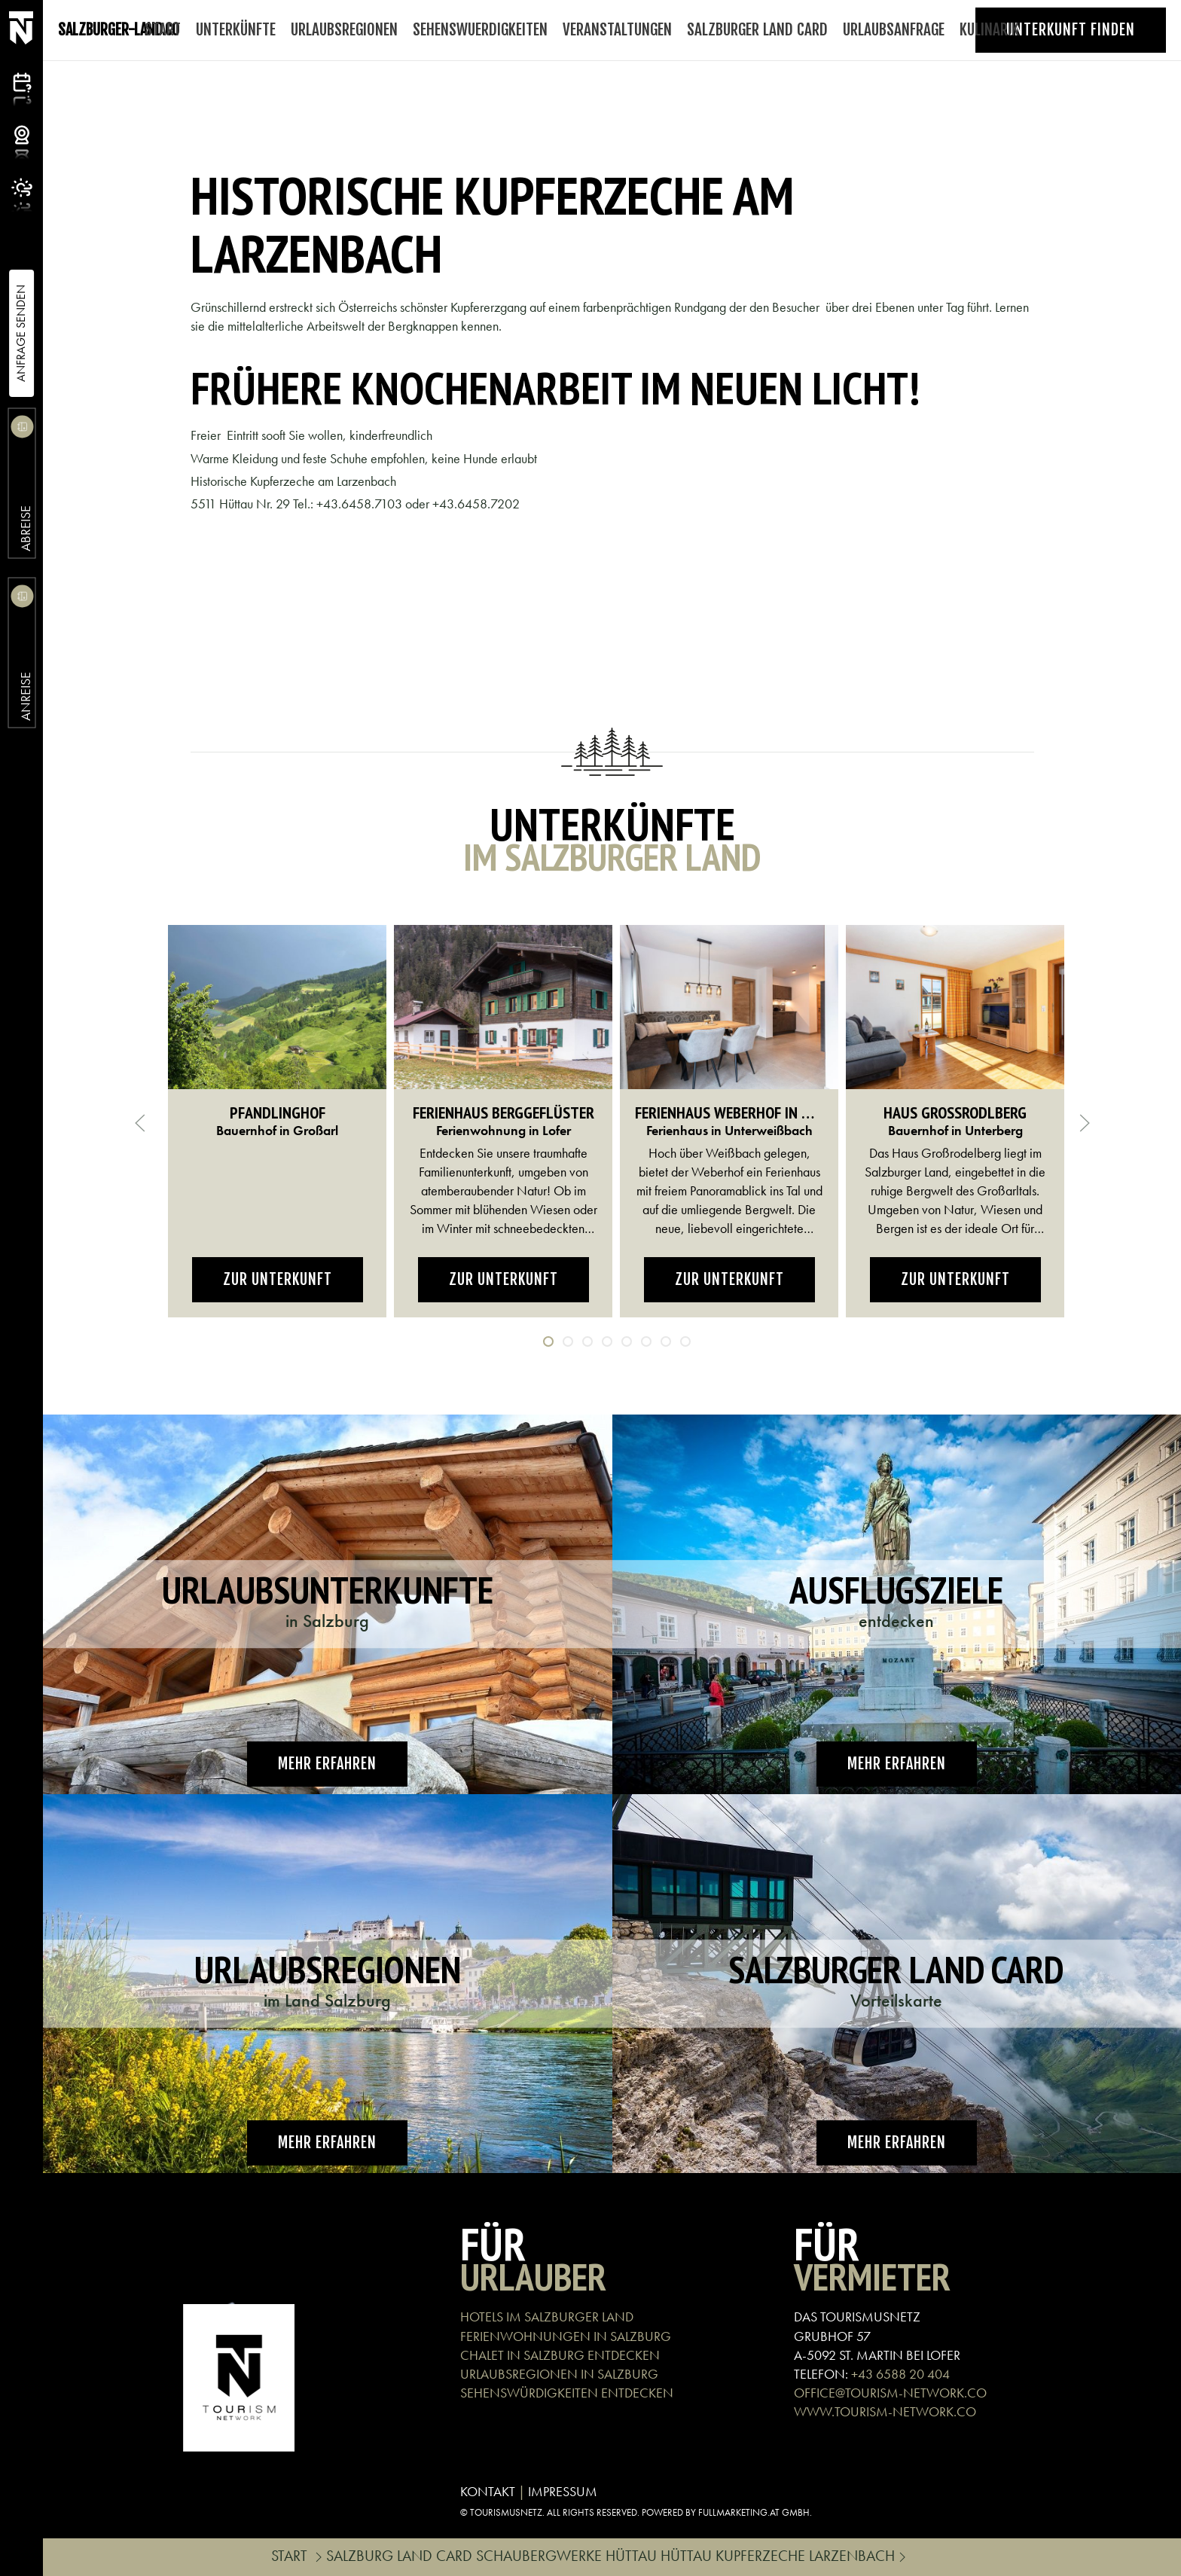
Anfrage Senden (21, 333)
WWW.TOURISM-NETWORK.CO (885, 2411)
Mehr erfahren (327, 1763)
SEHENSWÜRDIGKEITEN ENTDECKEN (566, 2392)
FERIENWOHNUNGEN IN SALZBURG (565, 2336)
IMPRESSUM (562, 2491)
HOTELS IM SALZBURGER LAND (546, 2316)
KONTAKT (487, 2491)
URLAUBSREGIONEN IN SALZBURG (559, 2373)
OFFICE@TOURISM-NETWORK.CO (890, 2392)
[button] (140, 1123)
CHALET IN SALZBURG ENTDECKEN (560, 2355)
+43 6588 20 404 (900, 2373)
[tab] (548, 1341)
